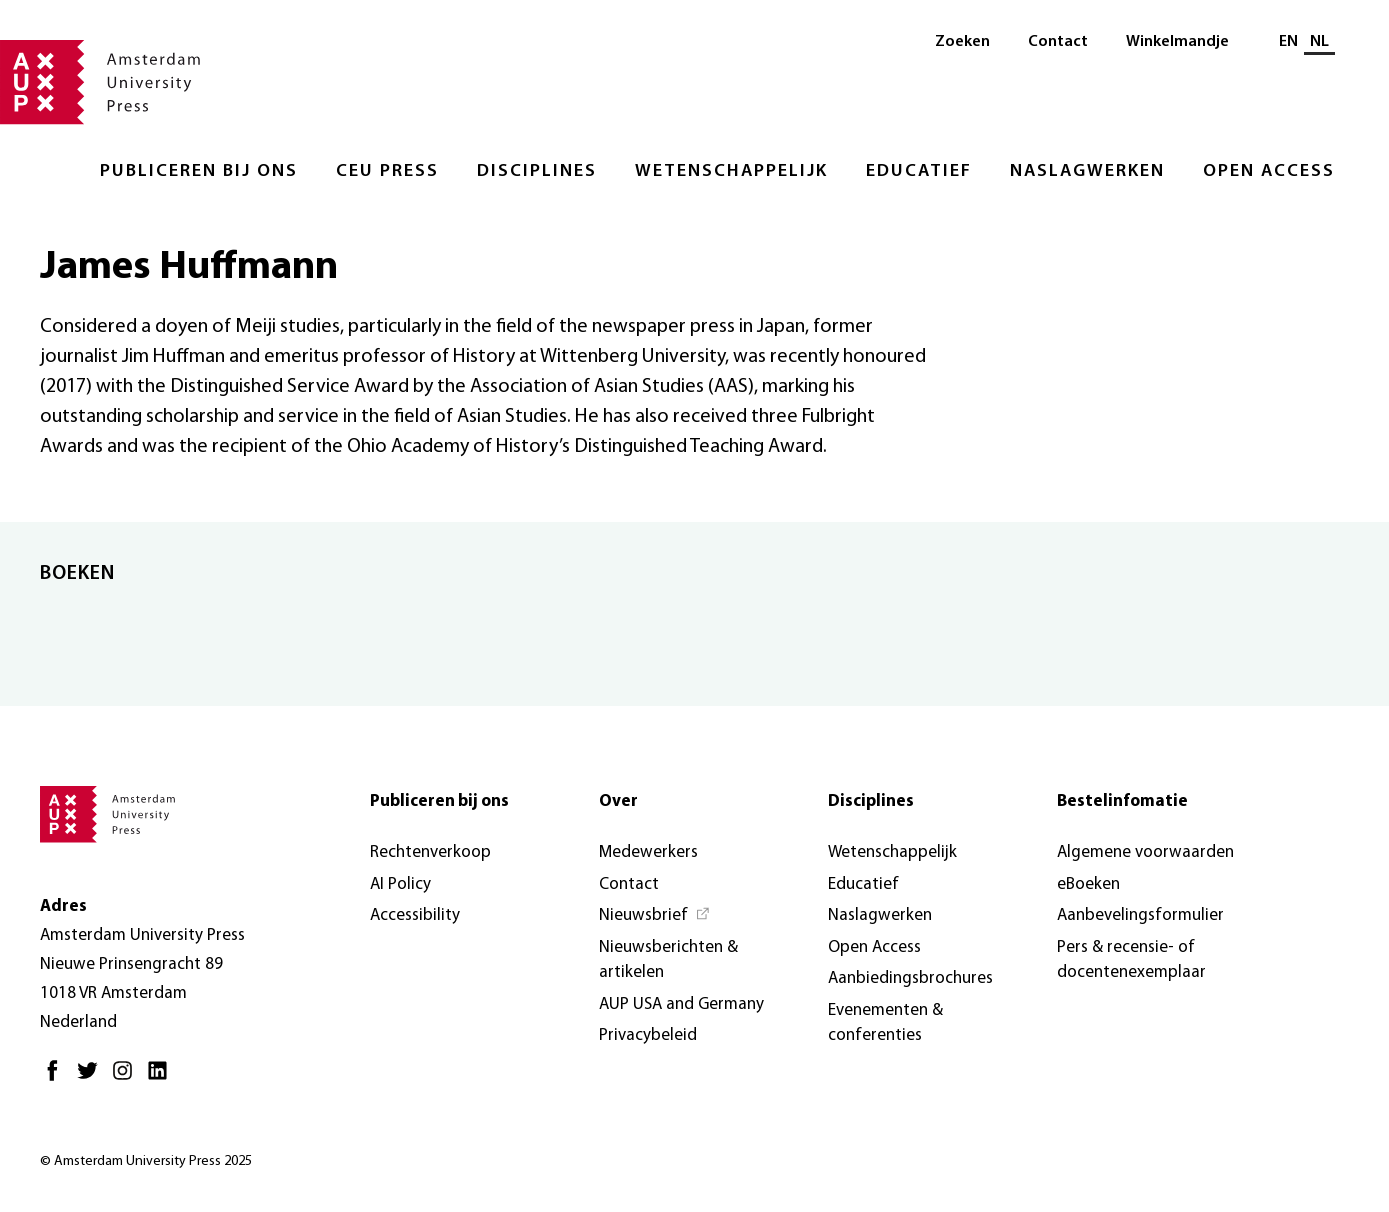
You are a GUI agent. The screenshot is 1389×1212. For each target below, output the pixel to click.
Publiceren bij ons (199, 171)
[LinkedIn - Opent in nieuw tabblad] (162, 1078)
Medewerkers (648, 852)
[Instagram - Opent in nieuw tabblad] (127, 1078)
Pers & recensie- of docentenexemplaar (1131, 960)
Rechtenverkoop (430, 852)
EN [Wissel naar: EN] (1288, 42)
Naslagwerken (1087, 171)
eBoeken (1088, 884)
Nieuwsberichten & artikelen (668, 960)
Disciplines (537, 171)
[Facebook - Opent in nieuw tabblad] (57, 1078)
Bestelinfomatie (1122, 801)
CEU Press (387, 171)
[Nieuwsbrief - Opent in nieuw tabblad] (655, 916)
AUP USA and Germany (681, 1004)
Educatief (919, 171)
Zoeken (962, 42)
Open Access (1269, 171)
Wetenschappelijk (731, 171)
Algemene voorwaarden (1145, 852)
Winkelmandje (1177, 42)
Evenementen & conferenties (885, 1023)
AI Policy (400, 884)
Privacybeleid (648, 1035)
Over (618, 801)
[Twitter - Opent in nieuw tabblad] (92, 1078)
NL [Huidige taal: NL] (1319, 42)
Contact (1058, 42)
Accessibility (415, 915)
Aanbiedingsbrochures (910, 978)
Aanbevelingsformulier (1140, 915)
